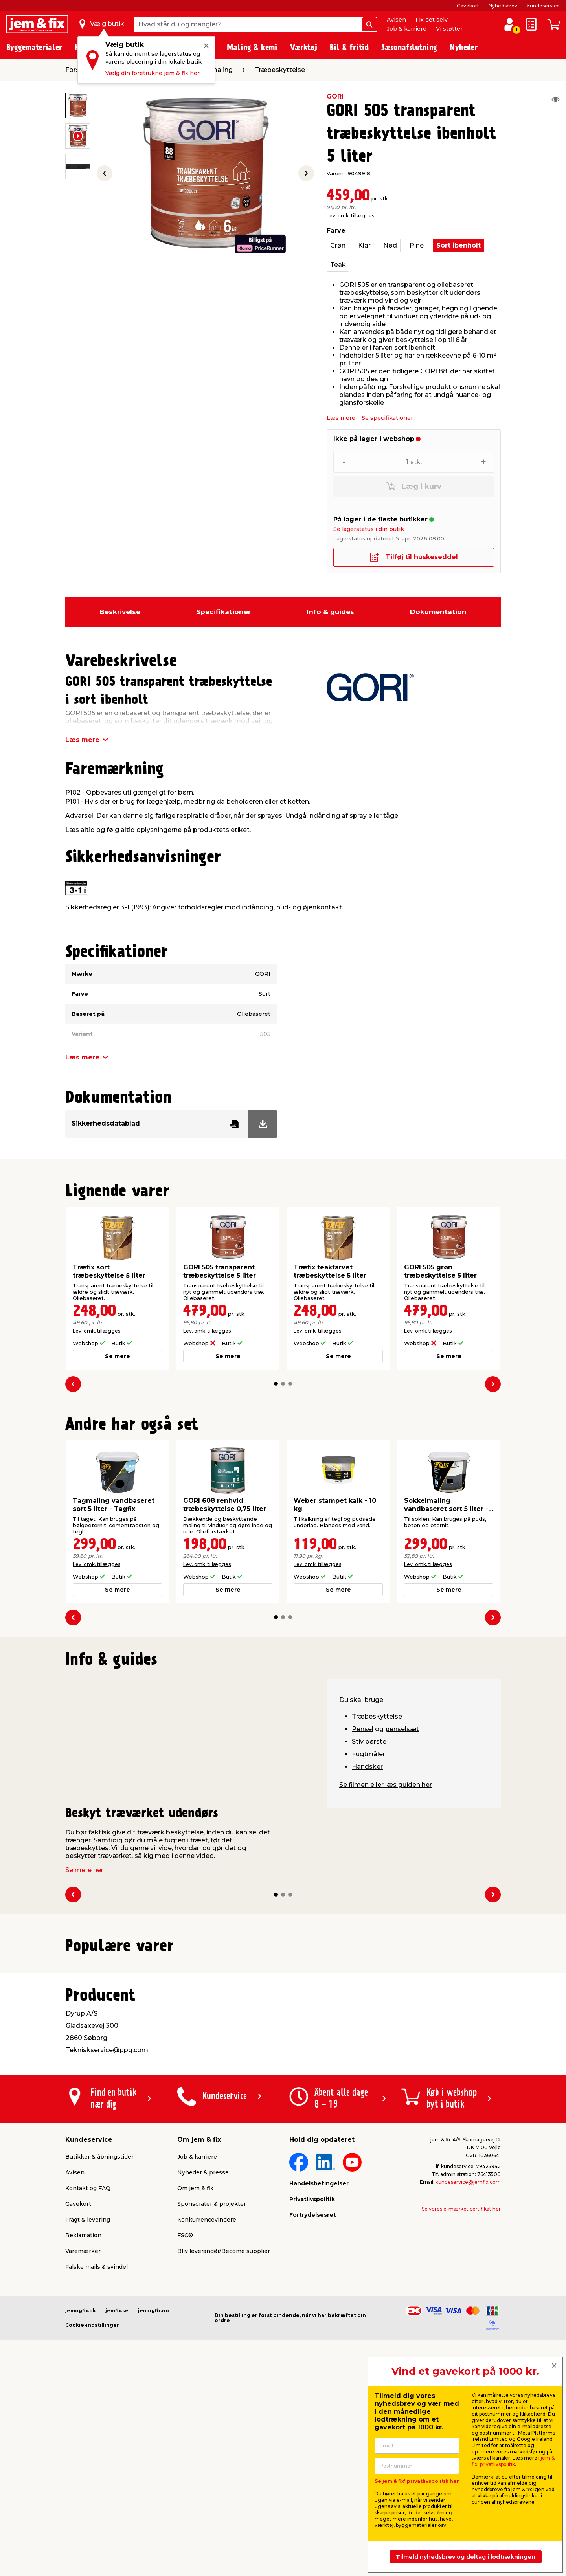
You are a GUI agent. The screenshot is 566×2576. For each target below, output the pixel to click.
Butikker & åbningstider (99, 2355)
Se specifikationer (387, 417)
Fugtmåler (368, 1754)
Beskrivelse (119, 612)
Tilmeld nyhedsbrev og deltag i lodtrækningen (465, 2556)
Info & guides (330, 612)
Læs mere (341, 417)
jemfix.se (117, 2509)
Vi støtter (449, 28)
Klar (364, 245)
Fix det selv (431, 19)
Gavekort (468, 5)
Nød (390, 245)
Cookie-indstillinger (92, 2523)
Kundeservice (543, 5)
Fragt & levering (87, 2418)
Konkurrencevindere (206, 2418)
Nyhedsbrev (503, 5)
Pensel (362, 1729)
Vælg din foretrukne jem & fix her (152, 73)
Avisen (396, 19)
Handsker (367, 1766)
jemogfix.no (153, 2509)
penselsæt (402, 1729)
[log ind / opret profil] (509, 24)
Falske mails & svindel (96, 2465)
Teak (338, 264)
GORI (335, 96)
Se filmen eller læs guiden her (385, 1784)
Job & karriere (406, 28)
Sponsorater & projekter (211, 2402)
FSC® (185, 2433)
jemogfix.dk (80, 2509)
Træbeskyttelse (377, 1716)
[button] (276, 1384)
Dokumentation (438, 612)
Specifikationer (223, 612)
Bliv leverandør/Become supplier (223, 2449)
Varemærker (83, 2449)
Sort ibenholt (458, 245)
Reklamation (83, 2433)
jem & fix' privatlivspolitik (513, 2461)
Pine (417, 245)
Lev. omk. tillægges (350, 215)
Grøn (337, 245)
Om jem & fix (195, 2386)
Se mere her (84, 1870)
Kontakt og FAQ (87, 2386)
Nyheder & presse (203, 2370)
